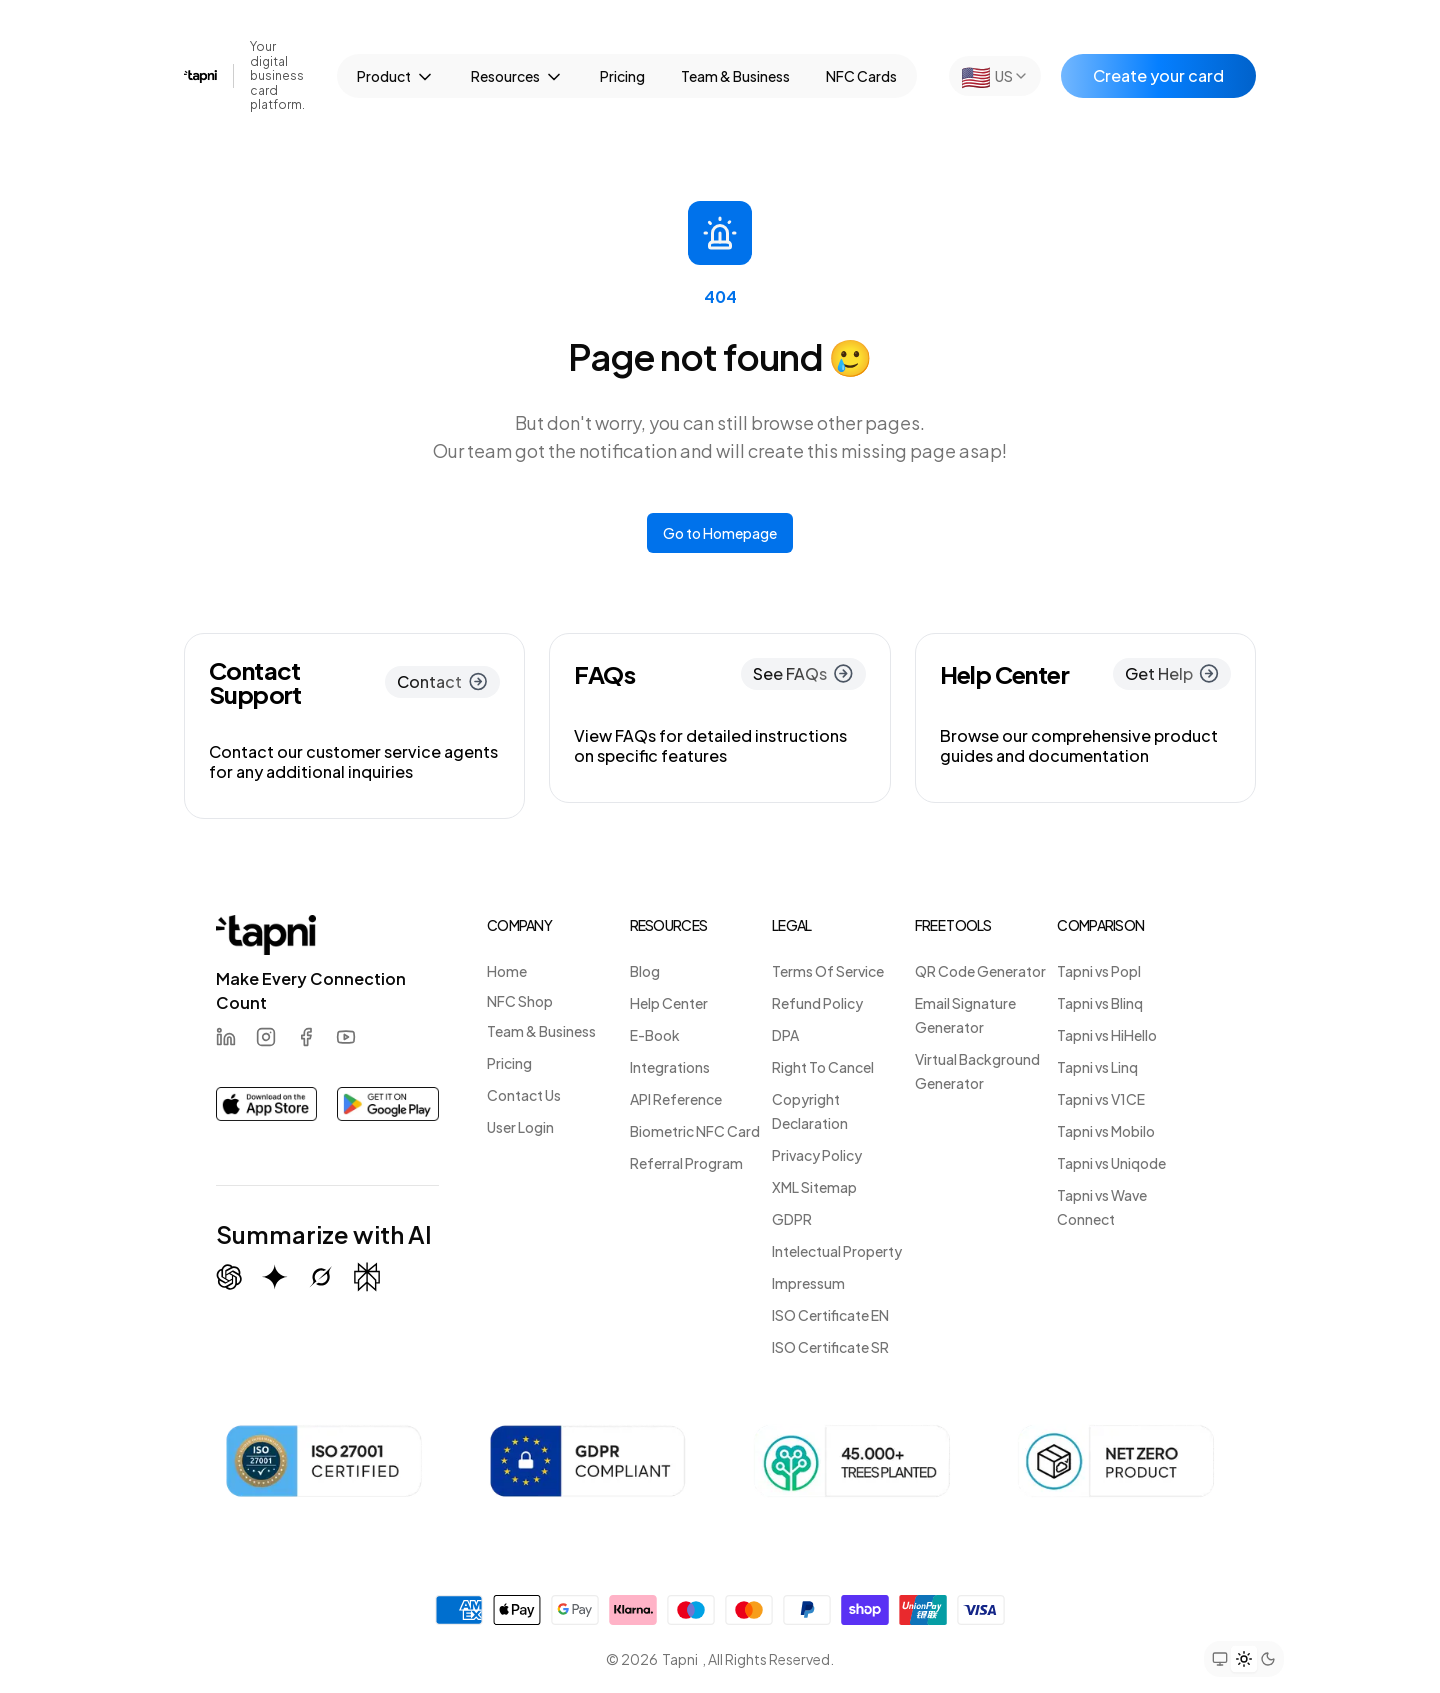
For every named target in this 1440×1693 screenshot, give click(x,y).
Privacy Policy (817, 1155)
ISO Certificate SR (830, 1347)
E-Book (655, 1035)
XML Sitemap (814, 1187)
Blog (645, 971)
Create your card (1158, 75)
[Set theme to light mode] (1244, 1659)
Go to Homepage (720, 533)
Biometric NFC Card (695, 1131)
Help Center (669, 1003)
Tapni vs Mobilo (1106, 1131)
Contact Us (524, 1095)
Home (507, 971)
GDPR (792, 1219)
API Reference (676, 1099)
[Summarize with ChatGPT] (229, 1277)
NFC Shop (520, 1001)
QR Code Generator (980, 971)
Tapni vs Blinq (1100, 1003)
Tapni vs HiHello (1107, 1035)
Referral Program (686, 1163)
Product (396, 77)
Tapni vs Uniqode (1111, 1163)
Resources (517, 77)
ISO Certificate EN (830, 1315)
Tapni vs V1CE (1101, 1099)
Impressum (808, 1283)
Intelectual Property (837, 1251)
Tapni (680, 1659)
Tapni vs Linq (1097, 1067)
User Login (520, 1127)
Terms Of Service (828, 971)
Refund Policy (817, 1003)
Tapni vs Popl (1099, 971)
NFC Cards (861, 76)
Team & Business (735, 76)
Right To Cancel (823, 1067)
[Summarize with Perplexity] (367, 1277)
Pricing (622, 76)
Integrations (670, 1067)
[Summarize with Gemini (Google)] (275, 1277)
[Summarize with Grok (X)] (321, 1277)
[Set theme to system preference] (1220, 1659)
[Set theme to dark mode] (1268, 1659)
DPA (785, 1035)
